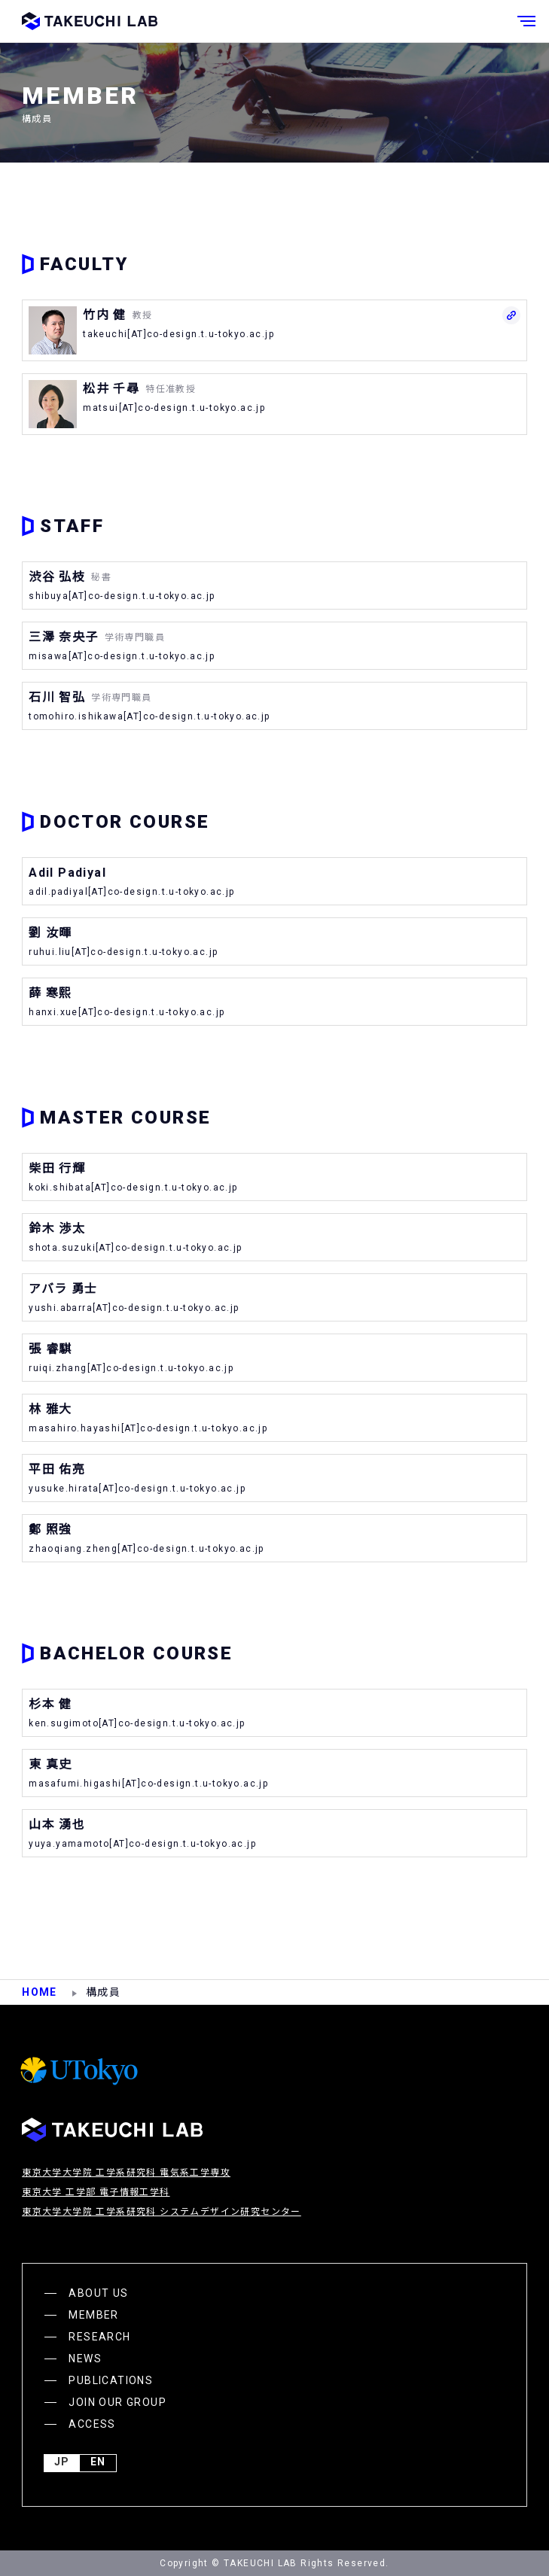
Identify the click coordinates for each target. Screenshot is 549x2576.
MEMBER (93, 2315)
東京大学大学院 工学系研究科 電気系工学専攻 (126, 2172)
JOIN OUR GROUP (117, 2402)
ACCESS (92, 2424)
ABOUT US (98, 2293)
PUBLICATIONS (111, 2380)
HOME (39, 1992)
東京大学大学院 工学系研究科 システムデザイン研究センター (161, 2211)
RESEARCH (99, 2337)
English (98, 2463)
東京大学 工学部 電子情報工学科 (95, 2192)
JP (62, 2463)
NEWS (85, 2358)
